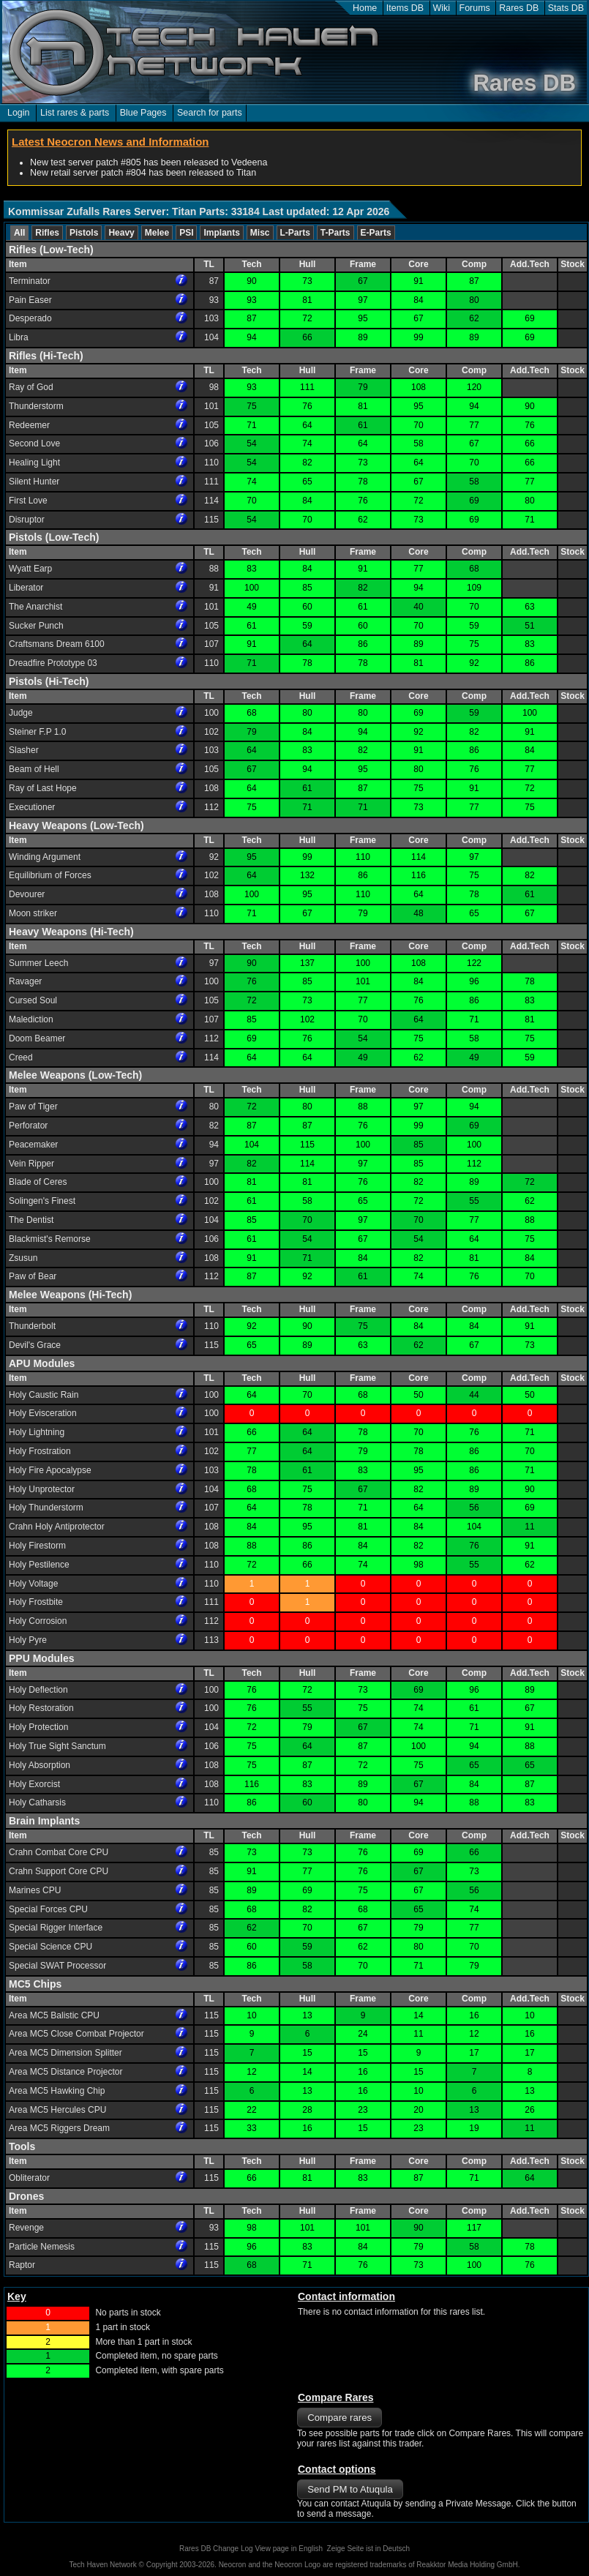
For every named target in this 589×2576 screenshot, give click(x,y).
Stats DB (566, 8)
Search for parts (209, 113)
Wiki (442, 8)
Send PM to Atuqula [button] (350, 2489)
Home (365, 8)
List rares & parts (74, 113)
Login (18, 113)
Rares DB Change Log (216, 2549)
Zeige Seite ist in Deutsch (368, 2549)
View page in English (289, 2549)
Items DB (405, 8)
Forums (474, 8)
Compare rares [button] (339, 2417)
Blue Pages (143, 113)
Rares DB (519, 8)
